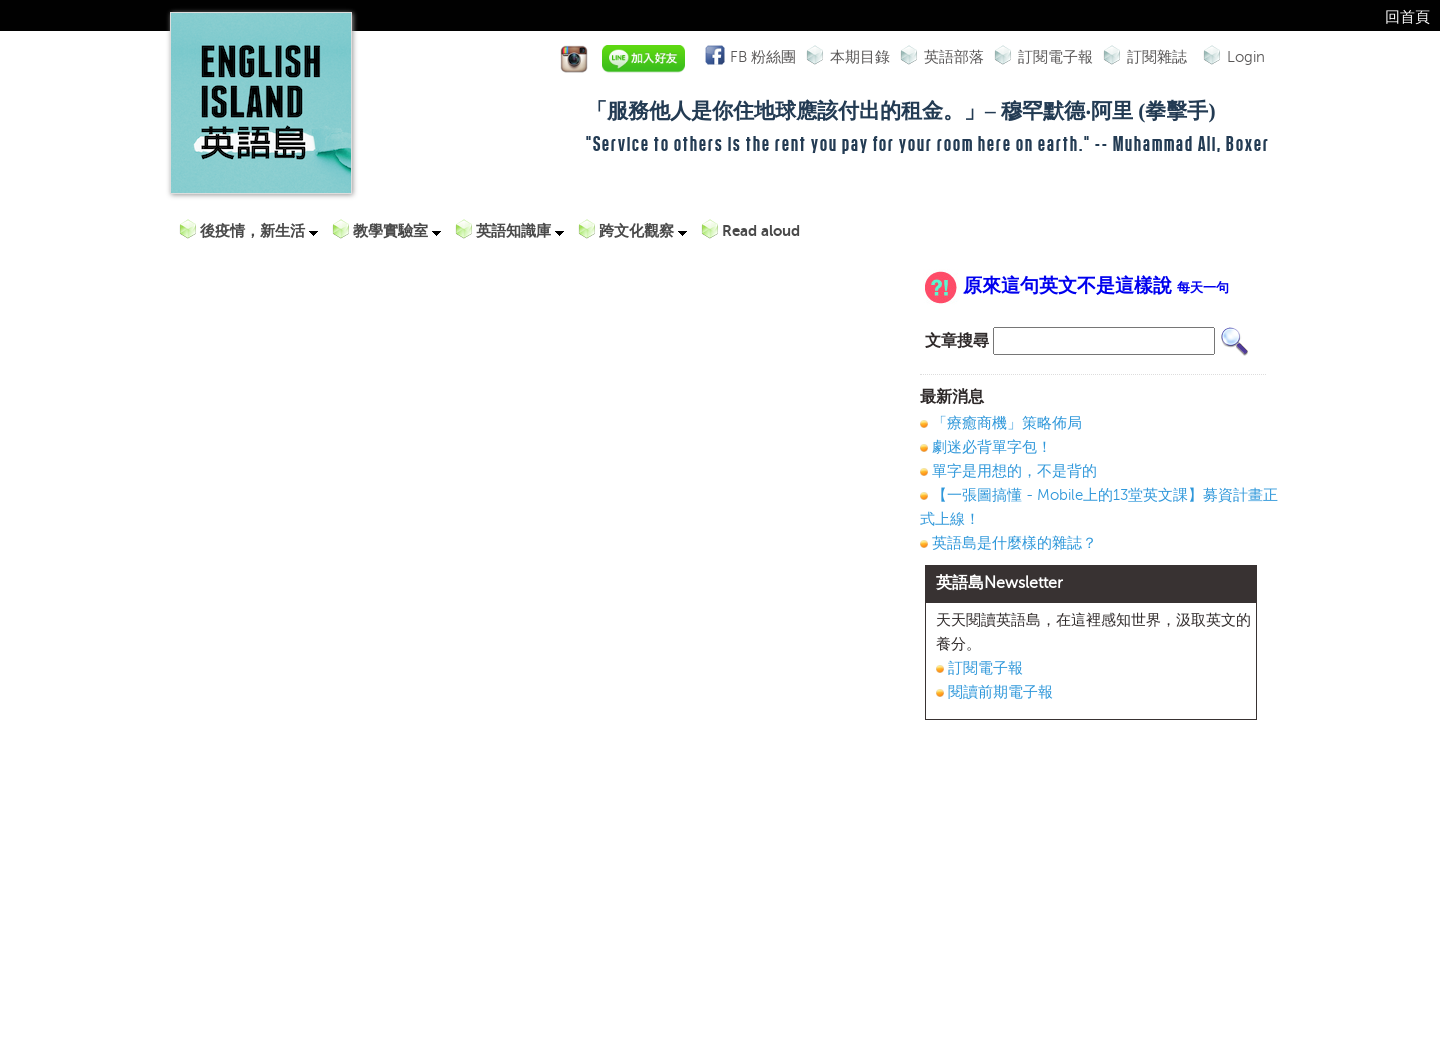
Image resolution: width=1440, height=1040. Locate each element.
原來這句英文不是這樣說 (1096, 286)
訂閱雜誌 (1157, 57)
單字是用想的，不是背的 (1014, 471)
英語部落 (954, 57)
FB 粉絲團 (760, 55)
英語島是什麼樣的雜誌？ (1014, 543)
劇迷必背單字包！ (992, 447)
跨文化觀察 (643, 230)
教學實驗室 (397, 230)
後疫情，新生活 (259, 230)
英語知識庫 (520, 230)
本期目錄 (860, 57)
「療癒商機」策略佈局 (1007, 423)
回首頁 (1407, 17)
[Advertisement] (1091, 880)
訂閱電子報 (1055, 57)
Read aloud (761, 230)
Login (1246, 57)
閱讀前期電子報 (1000, 692)
